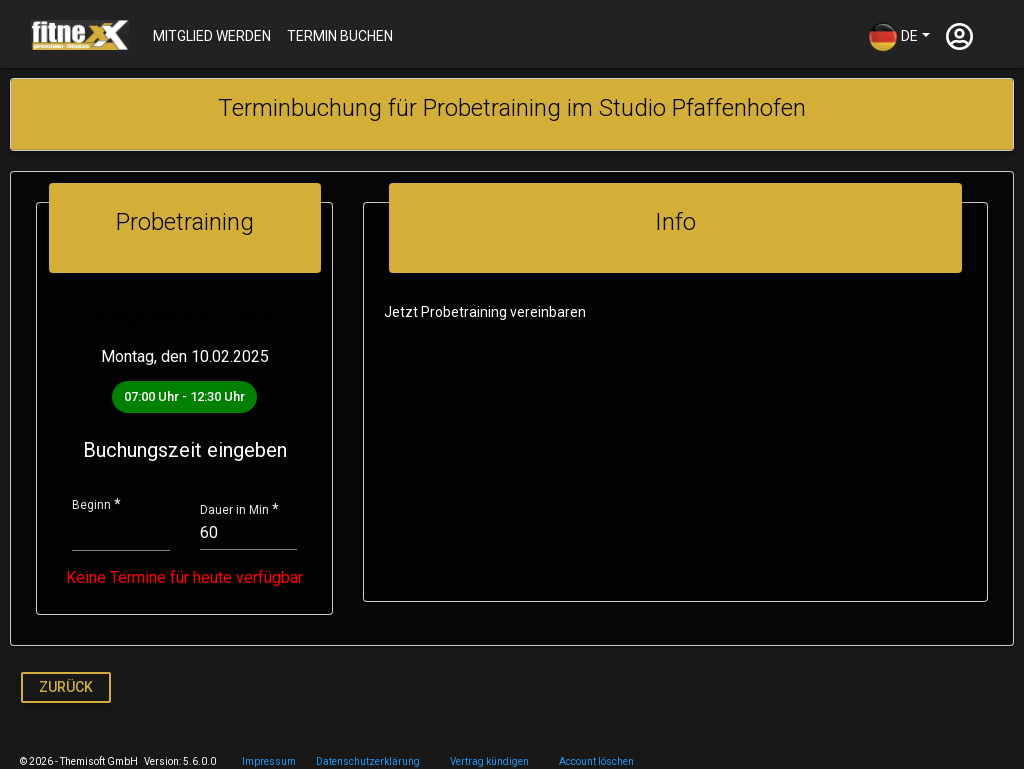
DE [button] (893, 37)
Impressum (269, 761)
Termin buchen (340, 36)
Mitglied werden (212, 36)
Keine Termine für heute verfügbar (182, 578)
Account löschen (596, 761)
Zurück (66, 687)
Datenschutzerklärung (368, 761)
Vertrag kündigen (489, 761)
